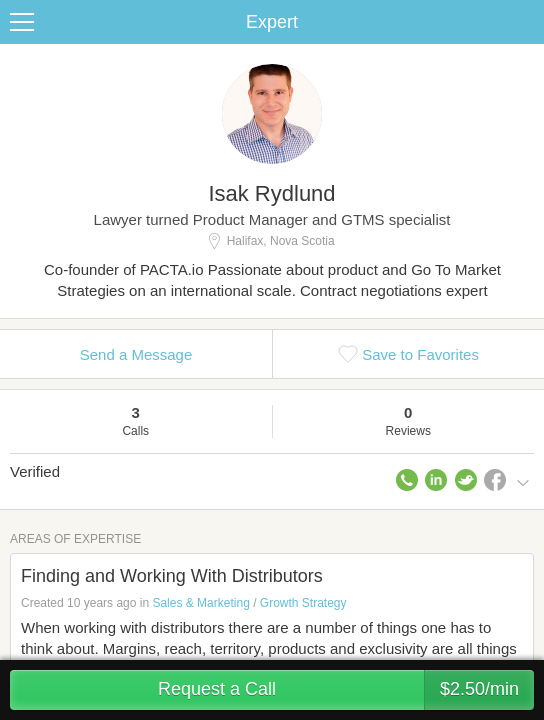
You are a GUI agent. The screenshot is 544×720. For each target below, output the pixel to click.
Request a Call (346, 690)
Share (524, 22)
